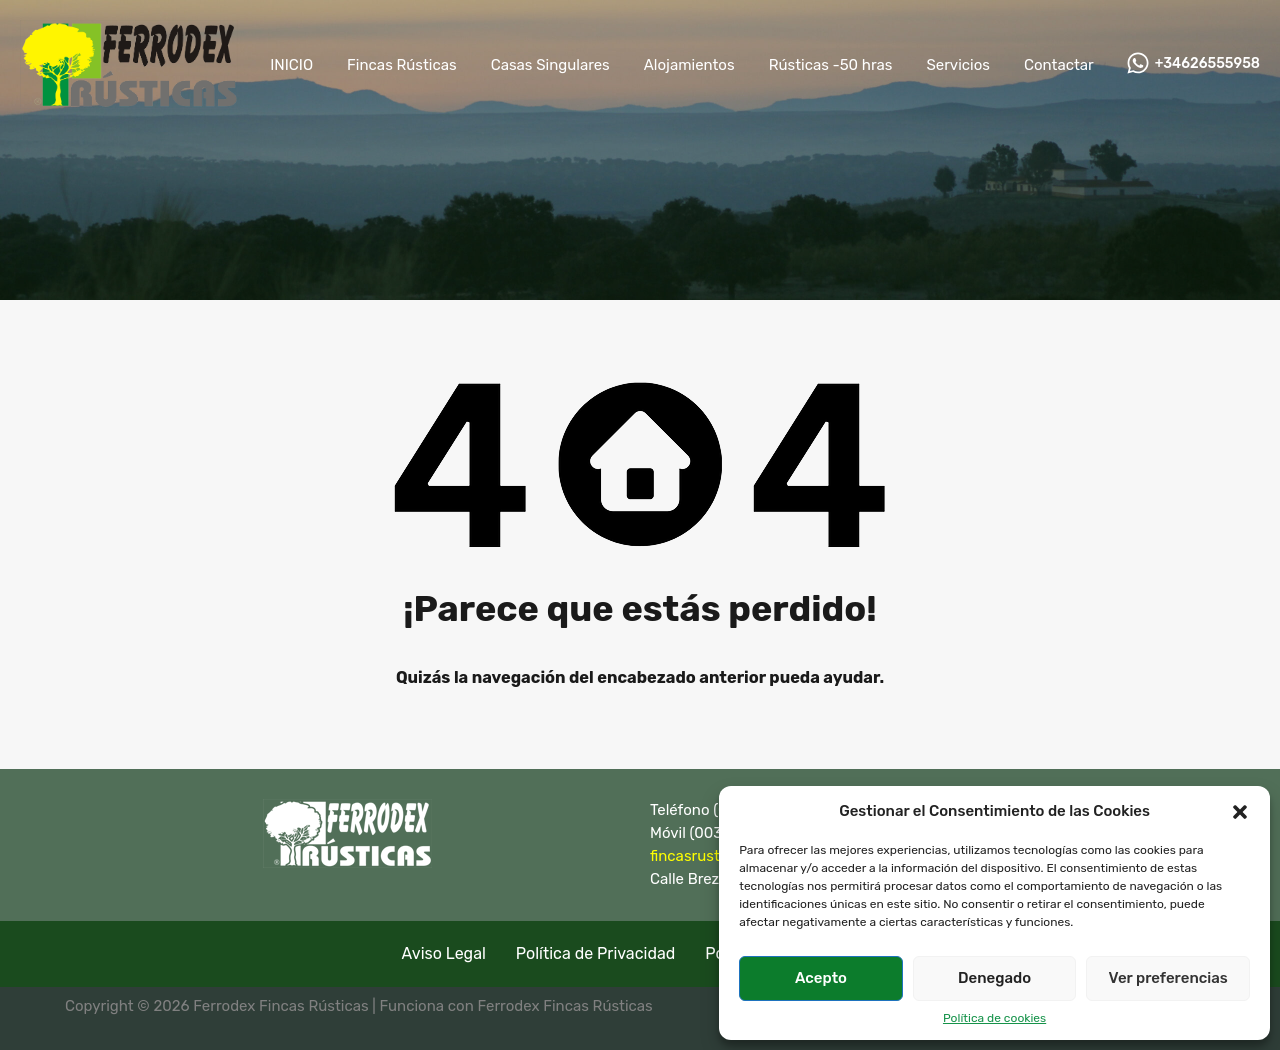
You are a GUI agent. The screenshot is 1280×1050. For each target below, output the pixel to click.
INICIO (291, 65)
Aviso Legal (444, 952)
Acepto (821, 978)
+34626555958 (1207, 64)
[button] (1240, 811)
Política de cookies (994, 1018)
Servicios (958, 65)
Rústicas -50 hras (831, 65)
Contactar (1059, 65)
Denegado (994, 978)
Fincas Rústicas (402, 65)
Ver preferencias (1168, 978)
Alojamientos (689, 65)
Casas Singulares (550, 65)
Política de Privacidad (595, 952)
